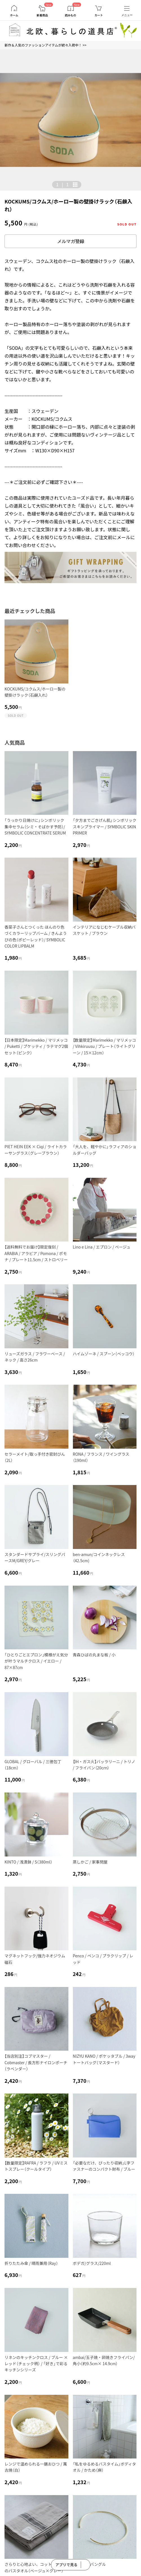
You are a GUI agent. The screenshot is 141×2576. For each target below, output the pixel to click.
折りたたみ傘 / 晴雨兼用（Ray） (31, 2263)
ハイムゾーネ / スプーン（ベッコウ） (104, 1353)
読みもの (70, 15)
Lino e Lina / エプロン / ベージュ (102, 1247)
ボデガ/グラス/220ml (92, 2263)
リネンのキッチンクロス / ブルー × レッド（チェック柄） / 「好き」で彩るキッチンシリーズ (36, 2363)
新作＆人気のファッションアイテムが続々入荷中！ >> (45, 45)
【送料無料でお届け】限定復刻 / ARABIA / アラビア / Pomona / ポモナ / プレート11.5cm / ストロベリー (36, 1253)
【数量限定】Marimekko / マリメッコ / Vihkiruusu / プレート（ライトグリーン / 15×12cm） (104, 1046)
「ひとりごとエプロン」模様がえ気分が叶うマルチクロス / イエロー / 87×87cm (36, 1661)
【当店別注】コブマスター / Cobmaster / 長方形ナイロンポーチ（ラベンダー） (36, 2062)
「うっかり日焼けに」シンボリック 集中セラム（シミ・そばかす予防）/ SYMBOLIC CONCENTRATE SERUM (35, 826)
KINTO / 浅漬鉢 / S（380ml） (28, 1862)
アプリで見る (66, 2564)
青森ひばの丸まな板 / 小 (94, 1654)
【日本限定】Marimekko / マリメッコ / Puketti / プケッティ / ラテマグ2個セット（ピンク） (36, 1046)
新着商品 (42, 15)
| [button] (62, 184)
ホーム (14, 15)
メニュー (127, 15)
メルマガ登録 (70, 241)
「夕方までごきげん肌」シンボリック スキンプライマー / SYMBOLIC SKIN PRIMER (104, 826)
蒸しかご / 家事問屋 (90, 1862)
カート (99, 15)
